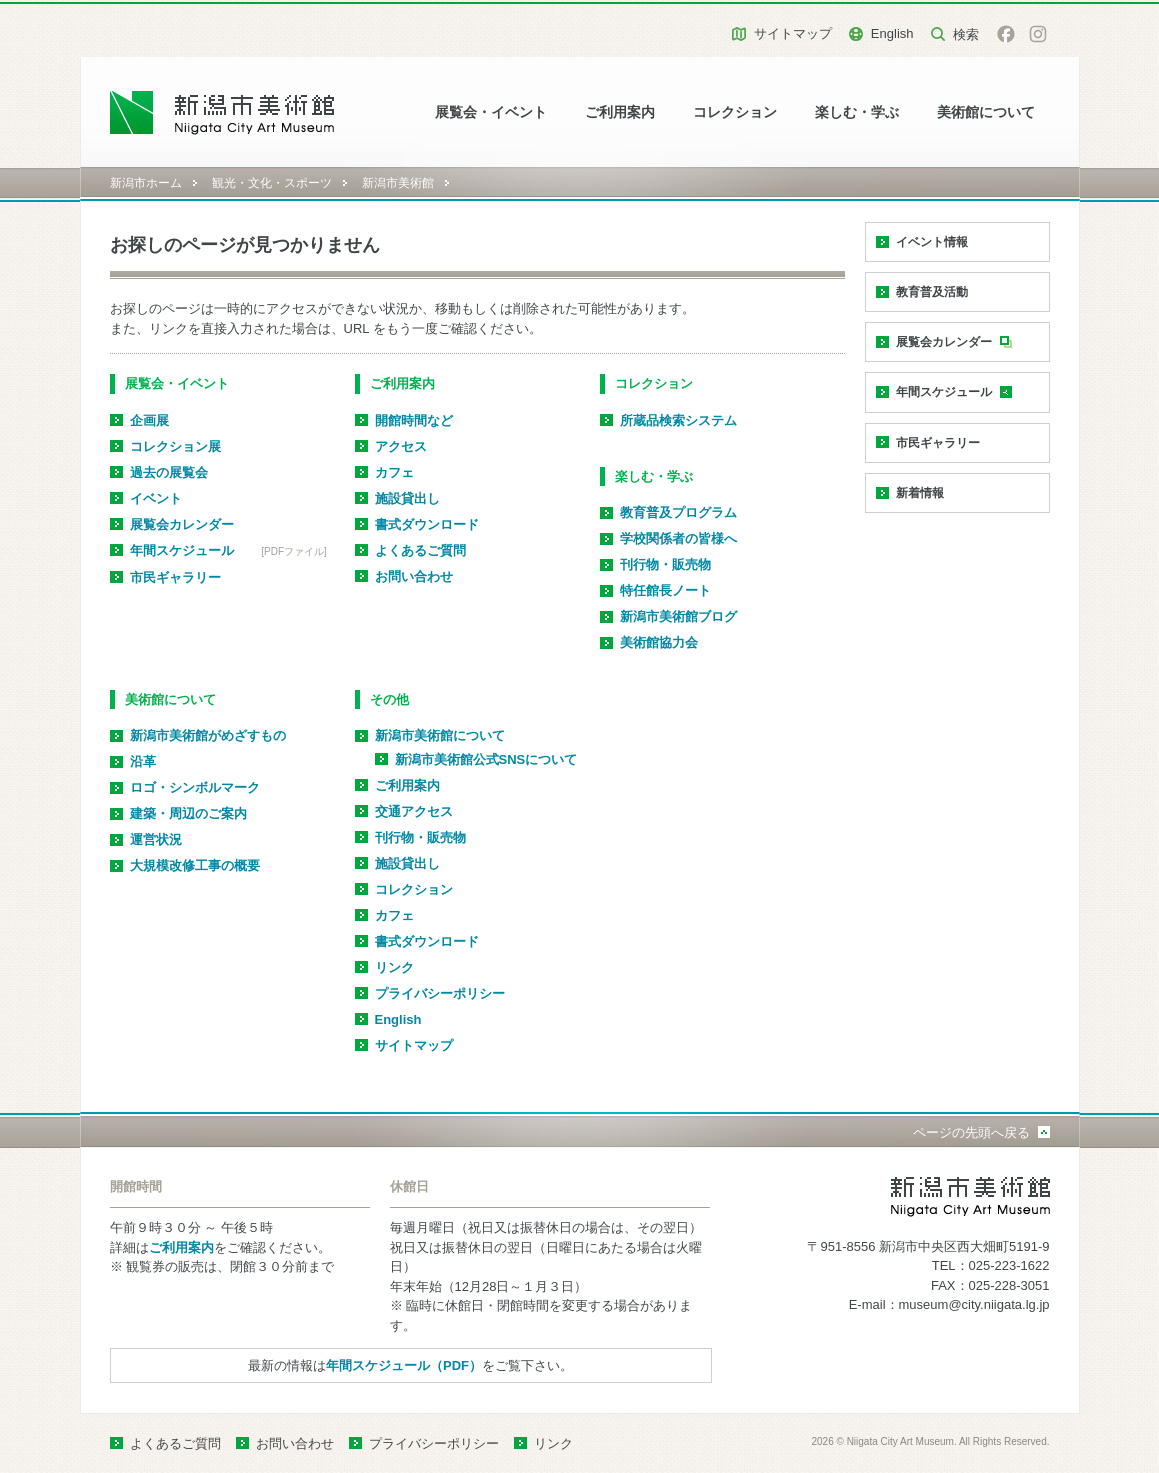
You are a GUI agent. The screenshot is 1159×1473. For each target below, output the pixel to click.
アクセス (401, 446)
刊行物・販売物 (665, 564)
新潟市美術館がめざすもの (208, 735)
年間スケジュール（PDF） (404, 1365)
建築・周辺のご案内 (188, 813)
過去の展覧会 (169, 472)
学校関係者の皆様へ (678, 538)
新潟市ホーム (146, 183)
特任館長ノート (665, 590)
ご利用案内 (620, 112)
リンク (394, 967)
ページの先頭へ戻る (971, 1132)
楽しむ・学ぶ (857, 112)
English (892, 33)
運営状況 (156, 839)
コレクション (735, 112)
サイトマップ (793, 33)
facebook (1006, 34)
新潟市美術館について (440, 735)
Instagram (1038, 34)
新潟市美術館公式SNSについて (486, 759)
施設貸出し (407, 498)
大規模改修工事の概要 (195, 865)
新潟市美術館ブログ (678, 616)
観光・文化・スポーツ (272, 183)
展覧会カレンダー (182, 524)
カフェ (394, 472)
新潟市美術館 (398, 183)
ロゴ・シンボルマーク (195, 787)
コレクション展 (175, 446)
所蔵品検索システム (678, 420)
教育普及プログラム (678, 512)
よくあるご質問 (420, 550)
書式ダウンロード (427, 524)
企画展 (149, 420)
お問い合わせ (414, 576)
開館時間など (414, 420)
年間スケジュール (182, 550)
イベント (156, 498)
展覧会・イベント (491, 112)
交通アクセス (414, 811)
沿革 (143, 761)
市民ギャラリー (175, 577)
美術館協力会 (659, 642)
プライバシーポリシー (440, 993)
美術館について (986, 112)
